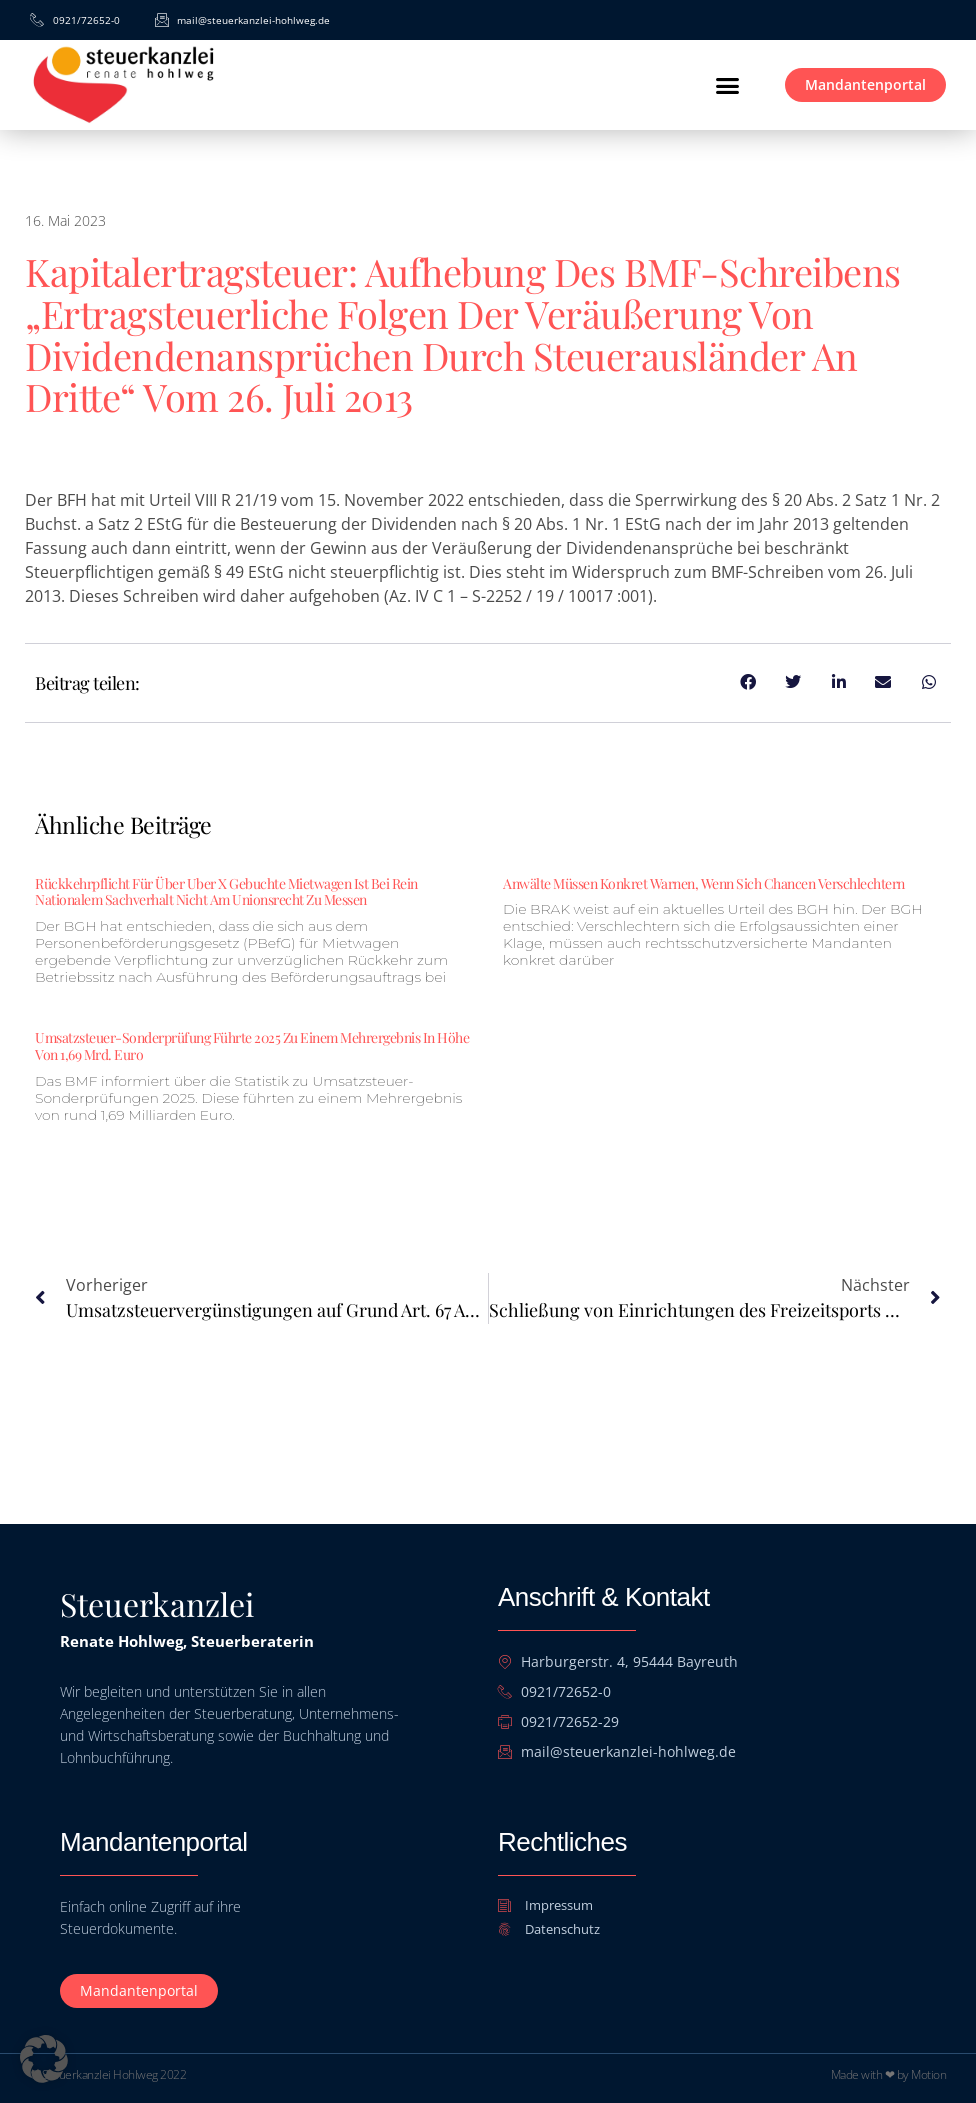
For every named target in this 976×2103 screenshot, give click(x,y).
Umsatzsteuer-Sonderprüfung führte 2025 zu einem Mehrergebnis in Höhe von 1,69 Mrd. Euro (252, 1046)
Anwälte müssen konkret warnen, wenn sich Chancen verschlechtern (704, 883)
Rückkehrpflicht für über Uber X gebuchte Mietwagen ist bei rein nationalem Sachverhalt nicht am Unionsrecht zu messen (226, 892)
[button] (727, 85)
